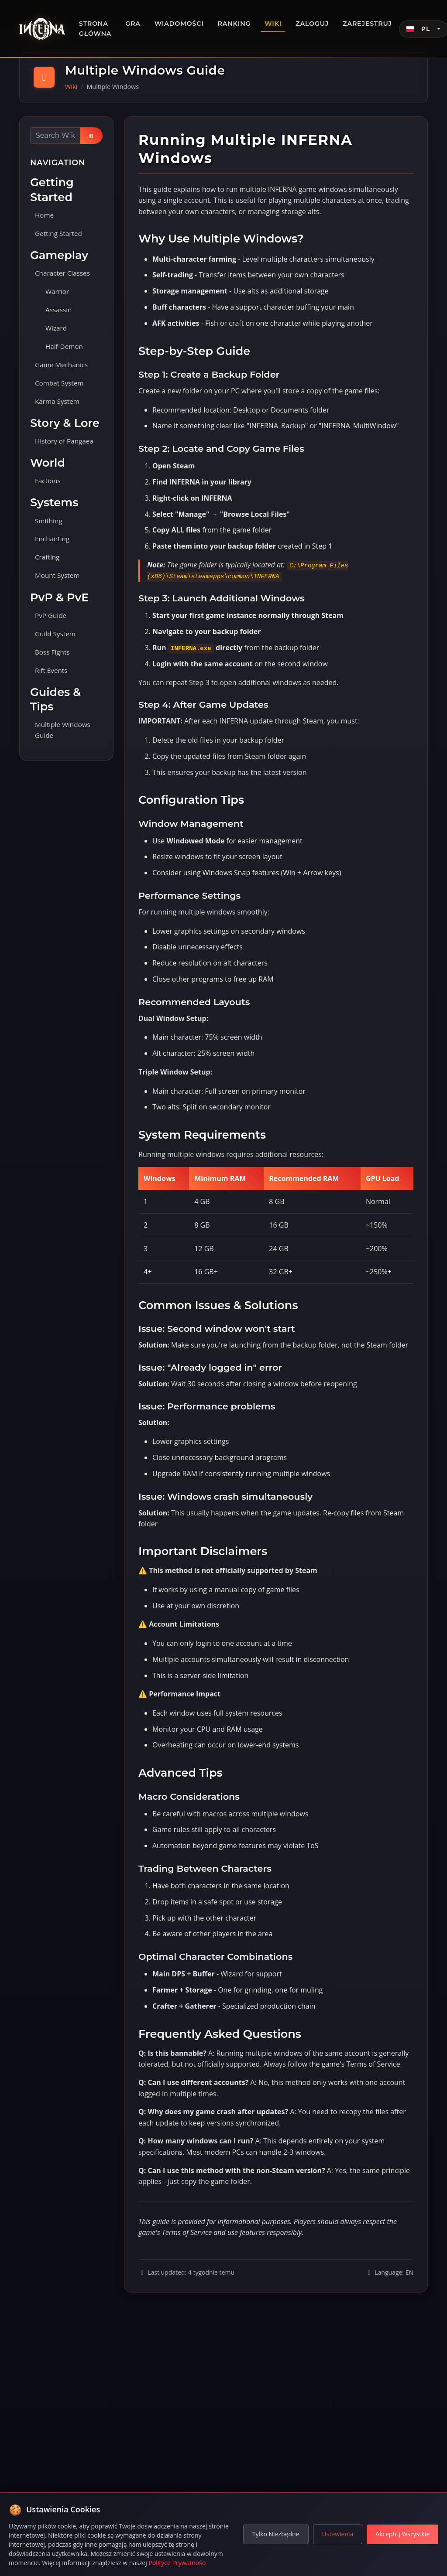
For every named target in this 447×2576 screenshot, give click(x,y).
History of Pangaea (65, 446)
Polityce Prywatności (177, 2563)
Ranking (234, 23)
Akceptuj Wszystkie (402, 2534)
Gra (133, 23)
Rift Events (52, 680)
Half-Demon (65, 349)
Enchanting (53, 545)
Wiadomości (179, 23)
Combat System (60, 387)
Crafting (48, 564)
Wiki (273, 23)
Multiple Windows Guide (64, 740)
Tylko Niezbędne (275, 2534)
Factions (48, 486)
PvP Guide (51, 623)
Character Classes (64, 274)
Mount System (58, 583)
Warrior (57, 292)
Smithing (49, 527)
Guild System (56, 642)
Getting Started (59, 234)
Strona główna (95, 29)
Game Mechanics (62, 368)
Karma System (58, 406)
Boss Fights (53, 661)
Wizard (56, 330)
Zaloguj (312, 23)
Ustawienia (338, 2534)
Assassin (59, 312)
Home (45, 215)
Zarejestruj (367, 23)
